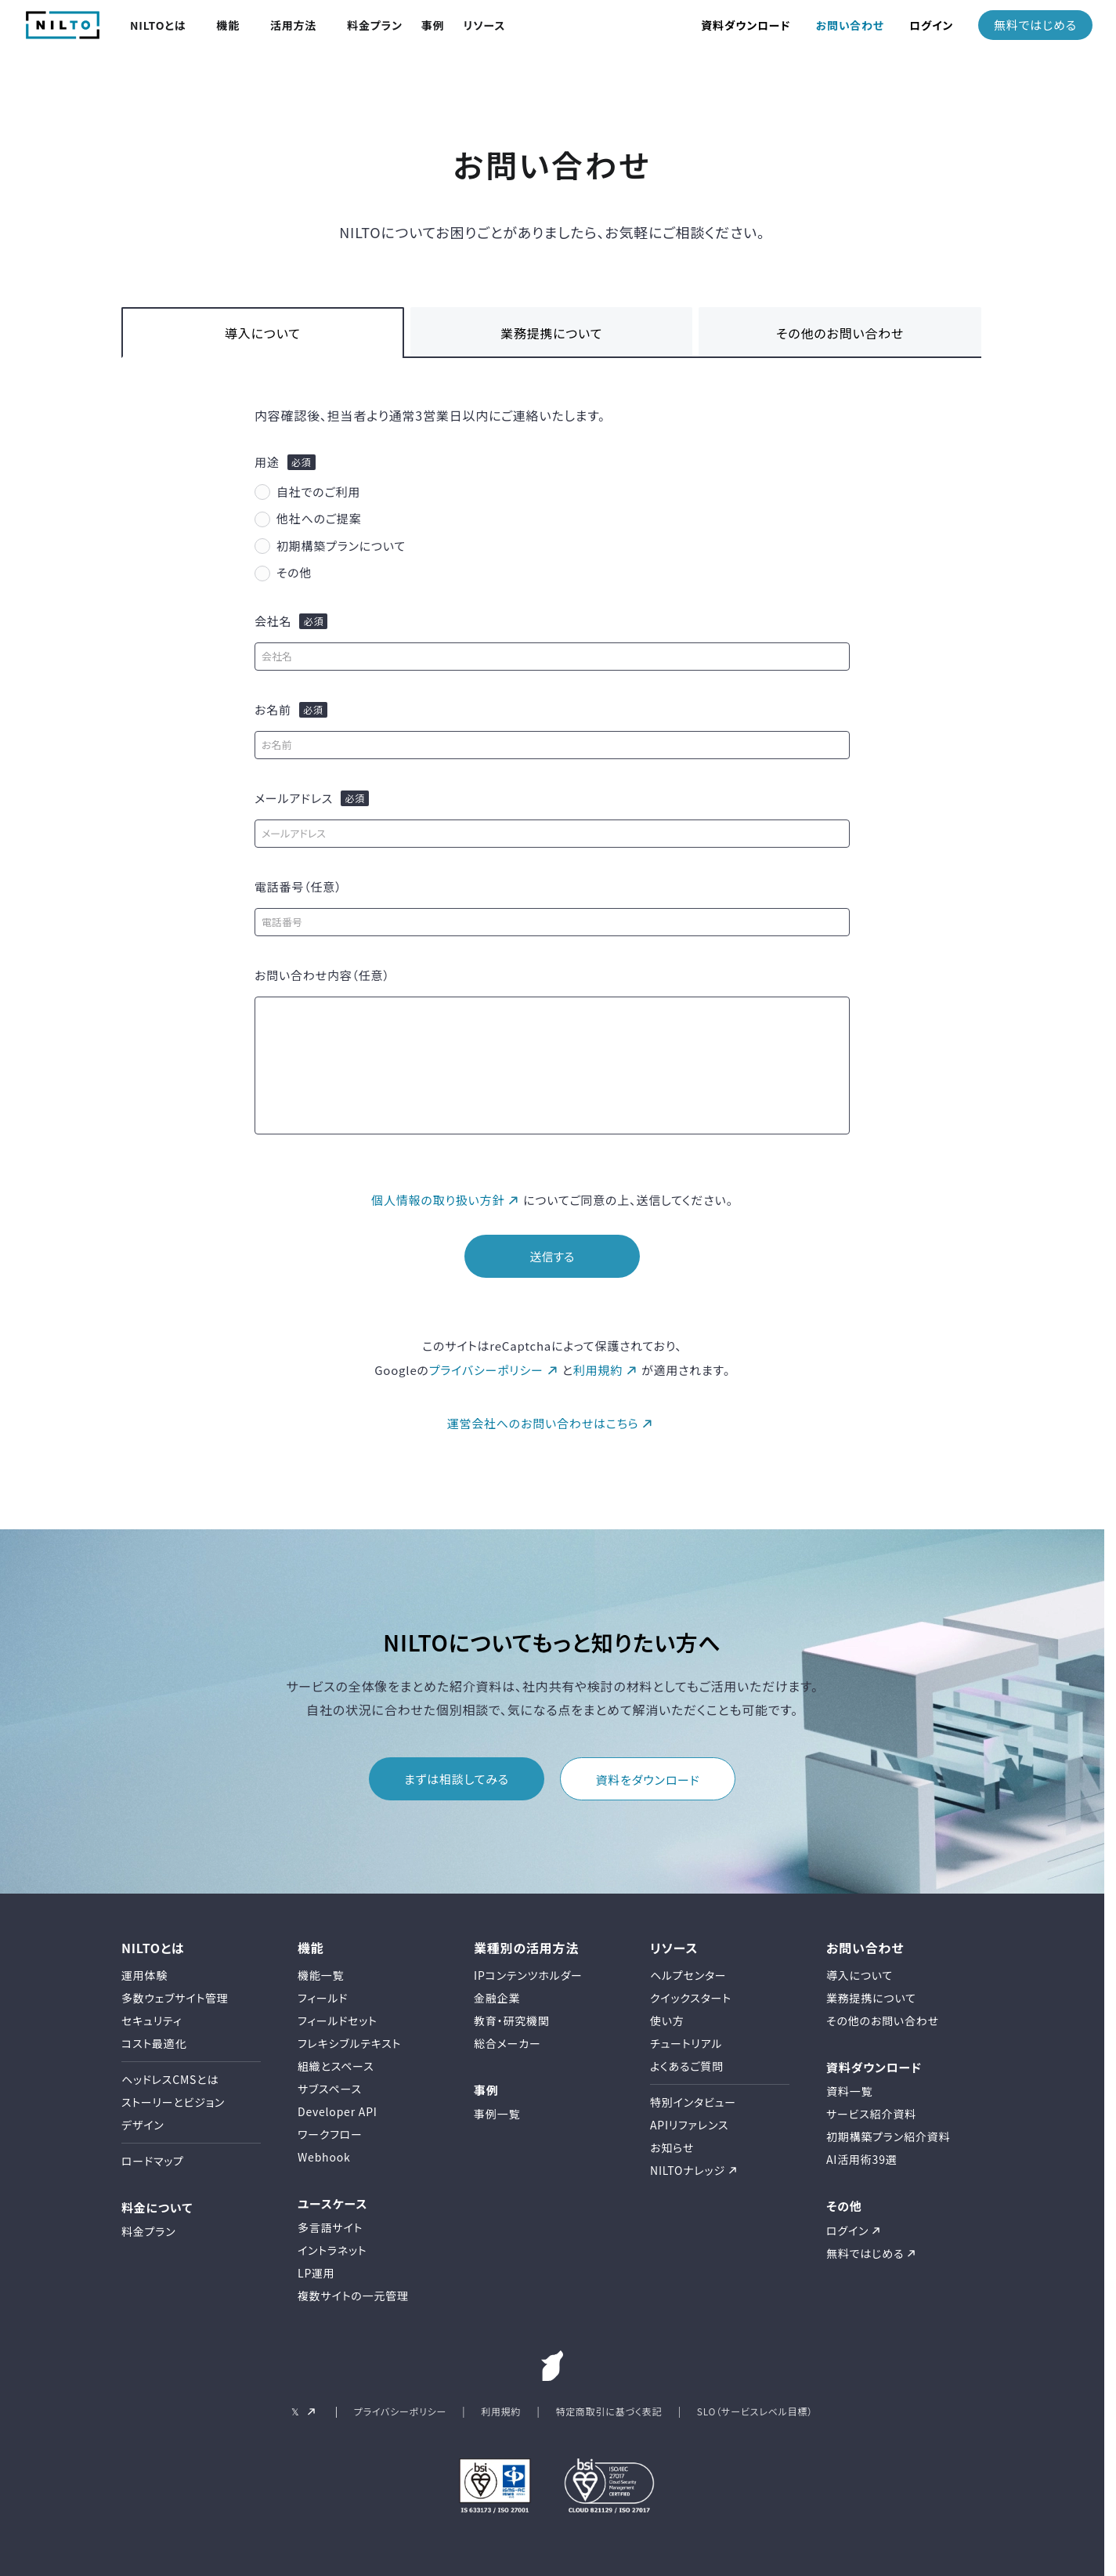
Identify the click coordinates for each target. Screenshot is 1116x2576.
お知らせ (672, 2147)
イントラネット (332, 2250)
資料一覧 (849, 2091)
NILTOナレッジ (687, 2170)
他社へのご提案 (319, 518)
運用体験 (144, 1975)
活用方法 (293, 25)
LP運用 (316, 2273)
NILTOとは (158, 25)
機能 (228, 25)
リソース (484, 25)
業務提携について (551, 333)
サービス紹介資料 (871, 2114)
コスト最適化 (153, 2043)
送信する (551, 1256)
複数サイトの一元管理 (353, 2295)
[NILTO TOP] (62, 33)
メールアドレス (294, 798)
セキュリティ (151, 2020)
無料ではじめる (1035, 24)
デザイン (142, 2125)
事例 (433, 25)
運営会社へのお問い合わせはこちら (543, 1423)
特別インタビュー (693, 2102)
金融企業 (497, 1998)
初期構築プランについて (341, 545)
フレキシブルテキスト (349, 2043)
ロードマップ (152, 2161)
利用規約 (598, 1370)
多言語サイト (330, 2227)
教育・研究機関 (512, 2020)
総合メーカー (507, 2043)
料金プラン (375, 25)
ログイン (931, 25)
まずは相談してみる (456, 1779)
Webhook (324, 2157)
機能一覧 (321, 1975)
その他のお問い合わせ (840, 333)
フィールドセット (337, 2020)
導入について (263, 333)
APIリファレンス (689, 2125)
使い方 (667, 2020)
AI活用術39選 (861, 2159)
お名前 (273, 710)
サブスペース (330, 2089)
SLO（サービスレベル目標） (755, 2411)
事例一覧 (497, 2114)
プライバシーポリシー (486, 1370)
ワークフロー (330, 2134)
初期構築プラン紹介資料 (888, 2136)
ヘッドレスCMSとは (170, 2079)
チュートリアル (686, 2043)
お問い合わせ (850, 25)
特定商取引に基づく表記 (608, 2411)
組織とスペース (336, 2066)
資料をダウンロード (648, 1779)
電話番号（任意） (298, 887)
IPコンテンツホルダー (528, 1975)
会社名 (273, 621)
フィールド (323, 1998)
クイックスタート (690, 1998)
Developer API (337, 2111)
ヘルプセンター (688, 1975)
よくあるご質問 (687, 2066)
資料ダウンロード (745, 25)
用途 (267, 462)
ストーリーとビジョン (173, 2102)
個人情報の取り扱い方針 (437, 1200)
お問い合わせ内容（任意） (322, 975)
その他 (294, 572)
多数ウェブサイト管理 (175, 1998)
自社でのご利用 (318, 491)
